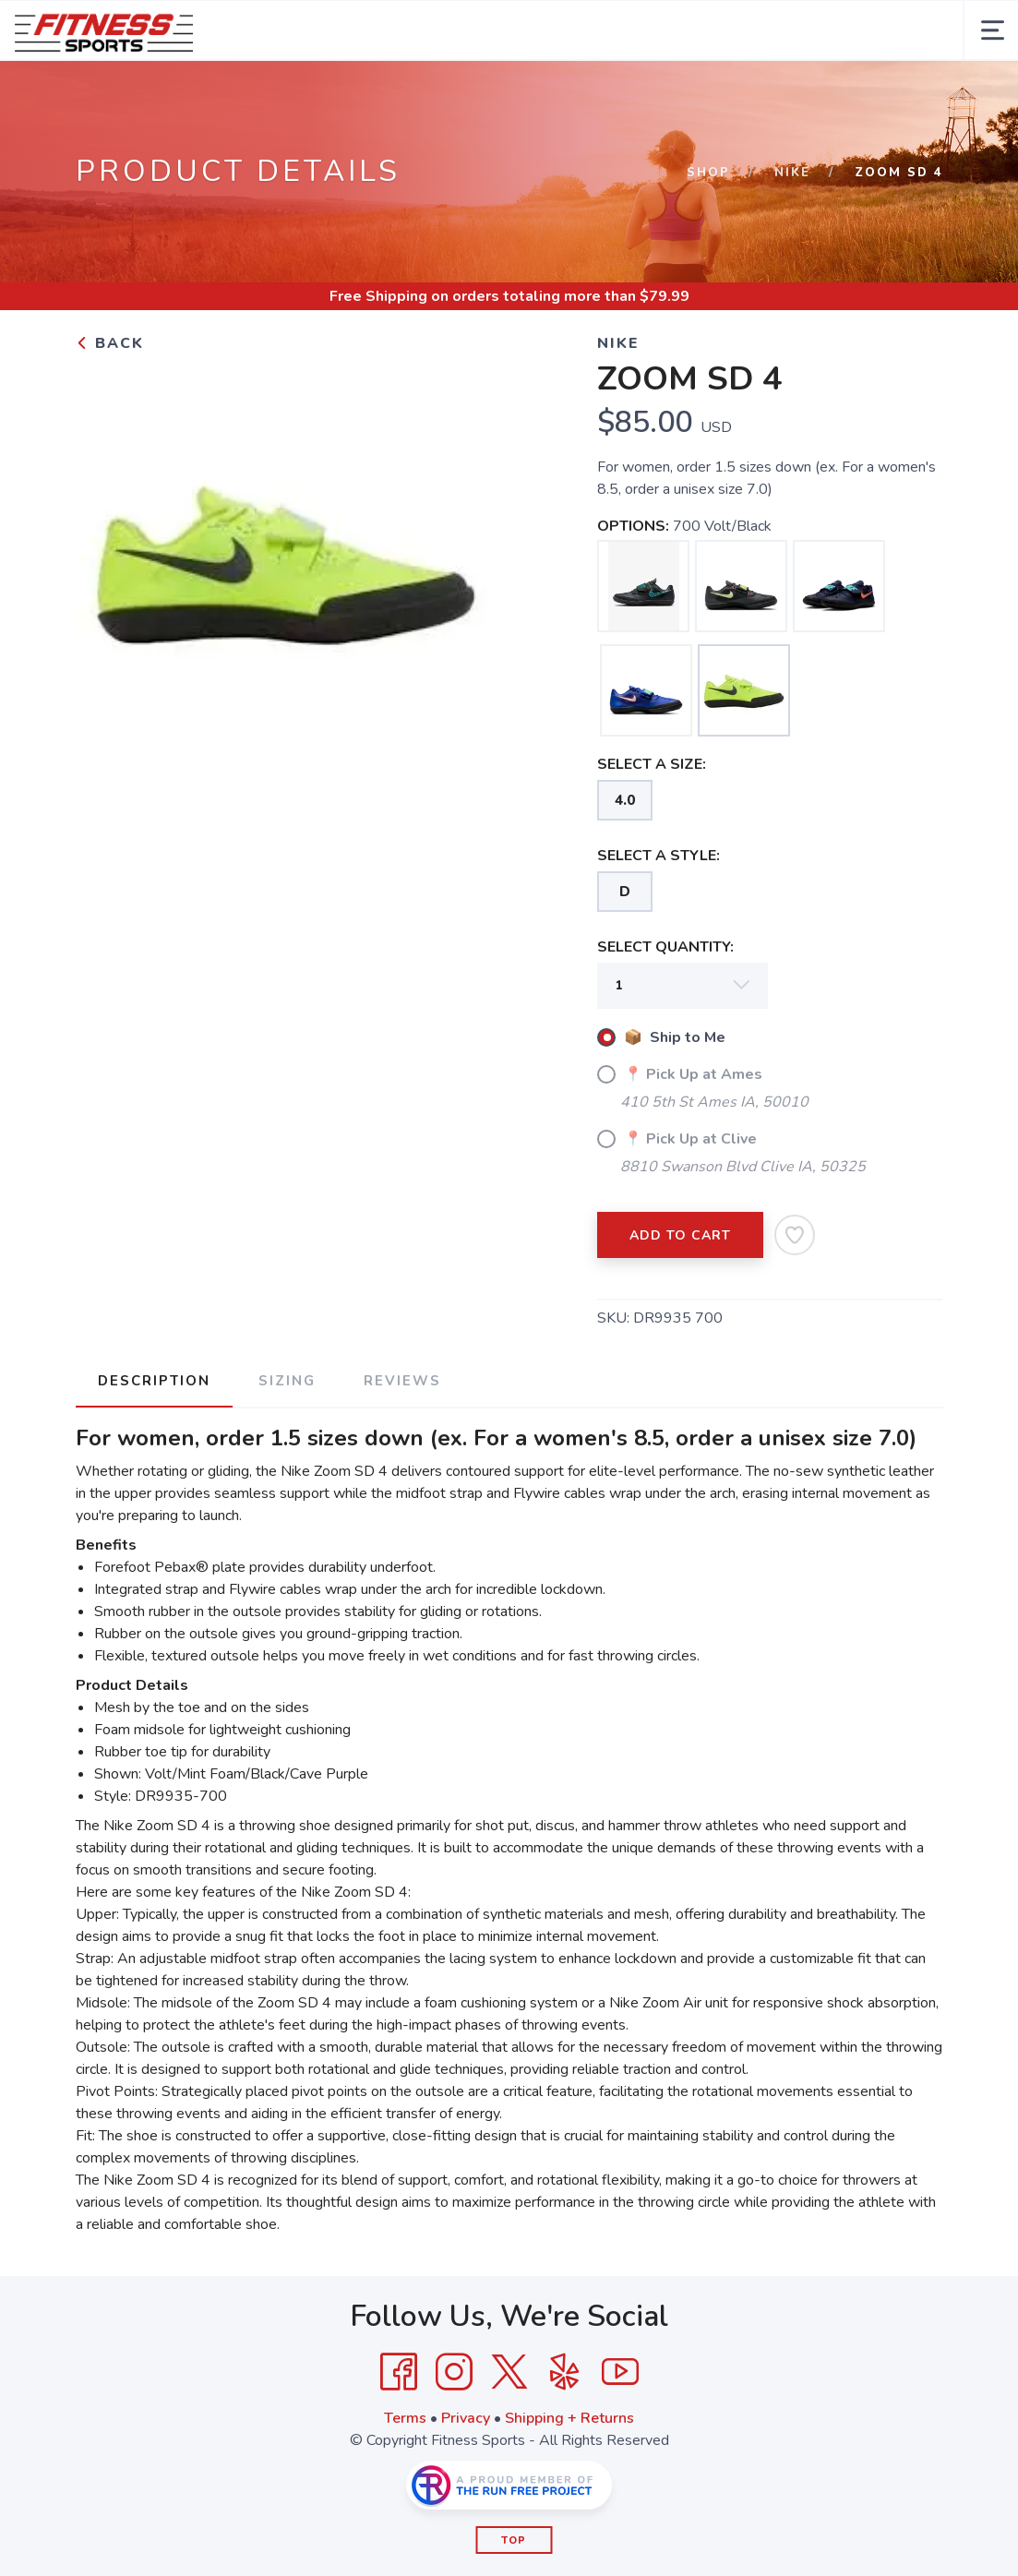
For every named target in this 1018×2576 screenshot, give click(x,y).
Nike (792, 172)
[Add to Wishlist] (794, 1235)
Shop (708, 172)
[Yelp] (565, 2372)
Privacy (465, 2418)
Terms (405, 2418)
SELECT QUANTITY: (665, 947)
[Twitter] (509, 2372)
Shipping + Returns (569, 2418)
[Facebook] (398, 2372)
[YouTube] (620, 2372)
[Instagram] (454, 2372)
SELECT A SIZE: (651, 764)
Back (110, 343)
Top (513, 2540)
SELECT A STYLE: (658, 855)
